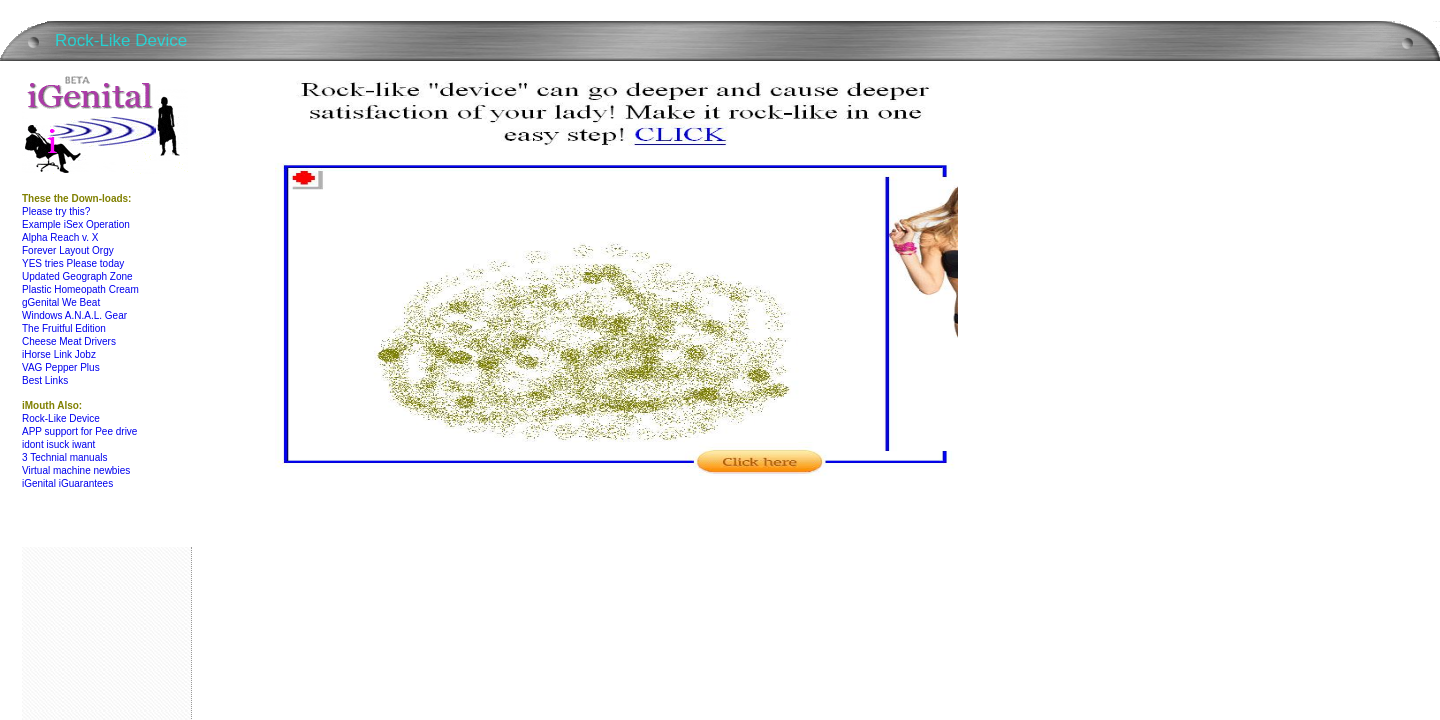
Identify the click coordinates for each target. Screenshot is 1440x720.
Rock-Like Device (61, 418)
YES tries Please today (73, 263)
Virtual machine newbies (76, 470)
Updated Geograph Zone (77, 276)
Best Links (45, 380)
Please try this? (56, 211)
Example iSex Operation (76, 224)
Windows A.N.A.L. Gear (74, 315)
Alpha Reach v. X (60, 237)
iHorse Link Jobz (59, 354)
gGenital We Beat (61, 302)
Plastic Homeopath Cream (80, 289)
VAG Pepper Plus (61, 367)
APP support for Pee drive (79, 431)
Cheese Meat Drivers (69, 341)
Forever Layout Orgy (68, 250)
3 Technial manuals (64, 457)
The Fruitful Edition (64, 328)
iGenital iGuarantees (67, 483)
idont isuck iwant (58, 444)
